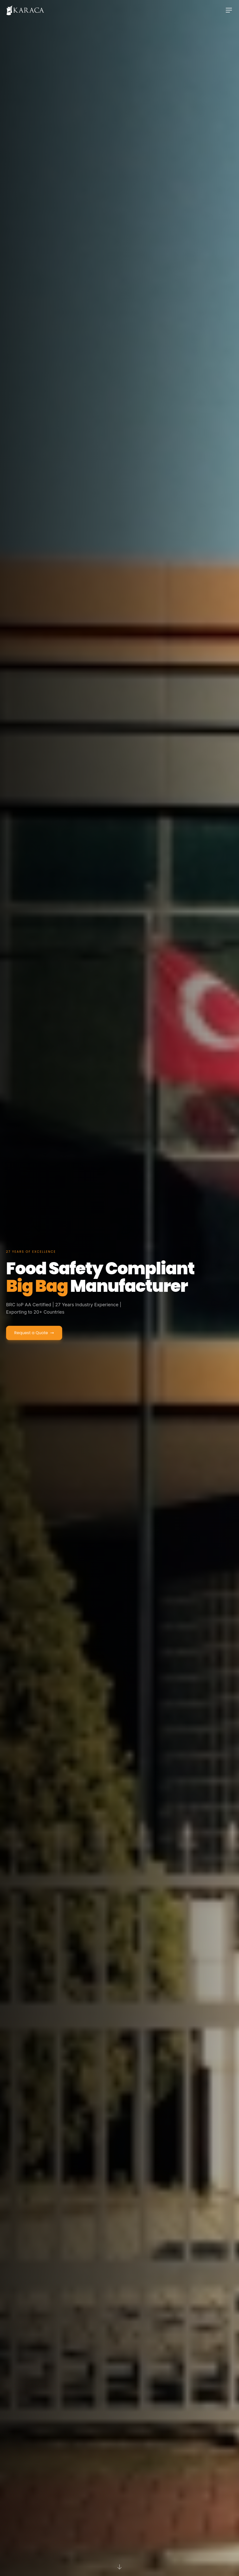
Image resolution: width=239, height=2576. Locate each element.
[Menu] (229, 10)
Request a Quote (34, 1333)
